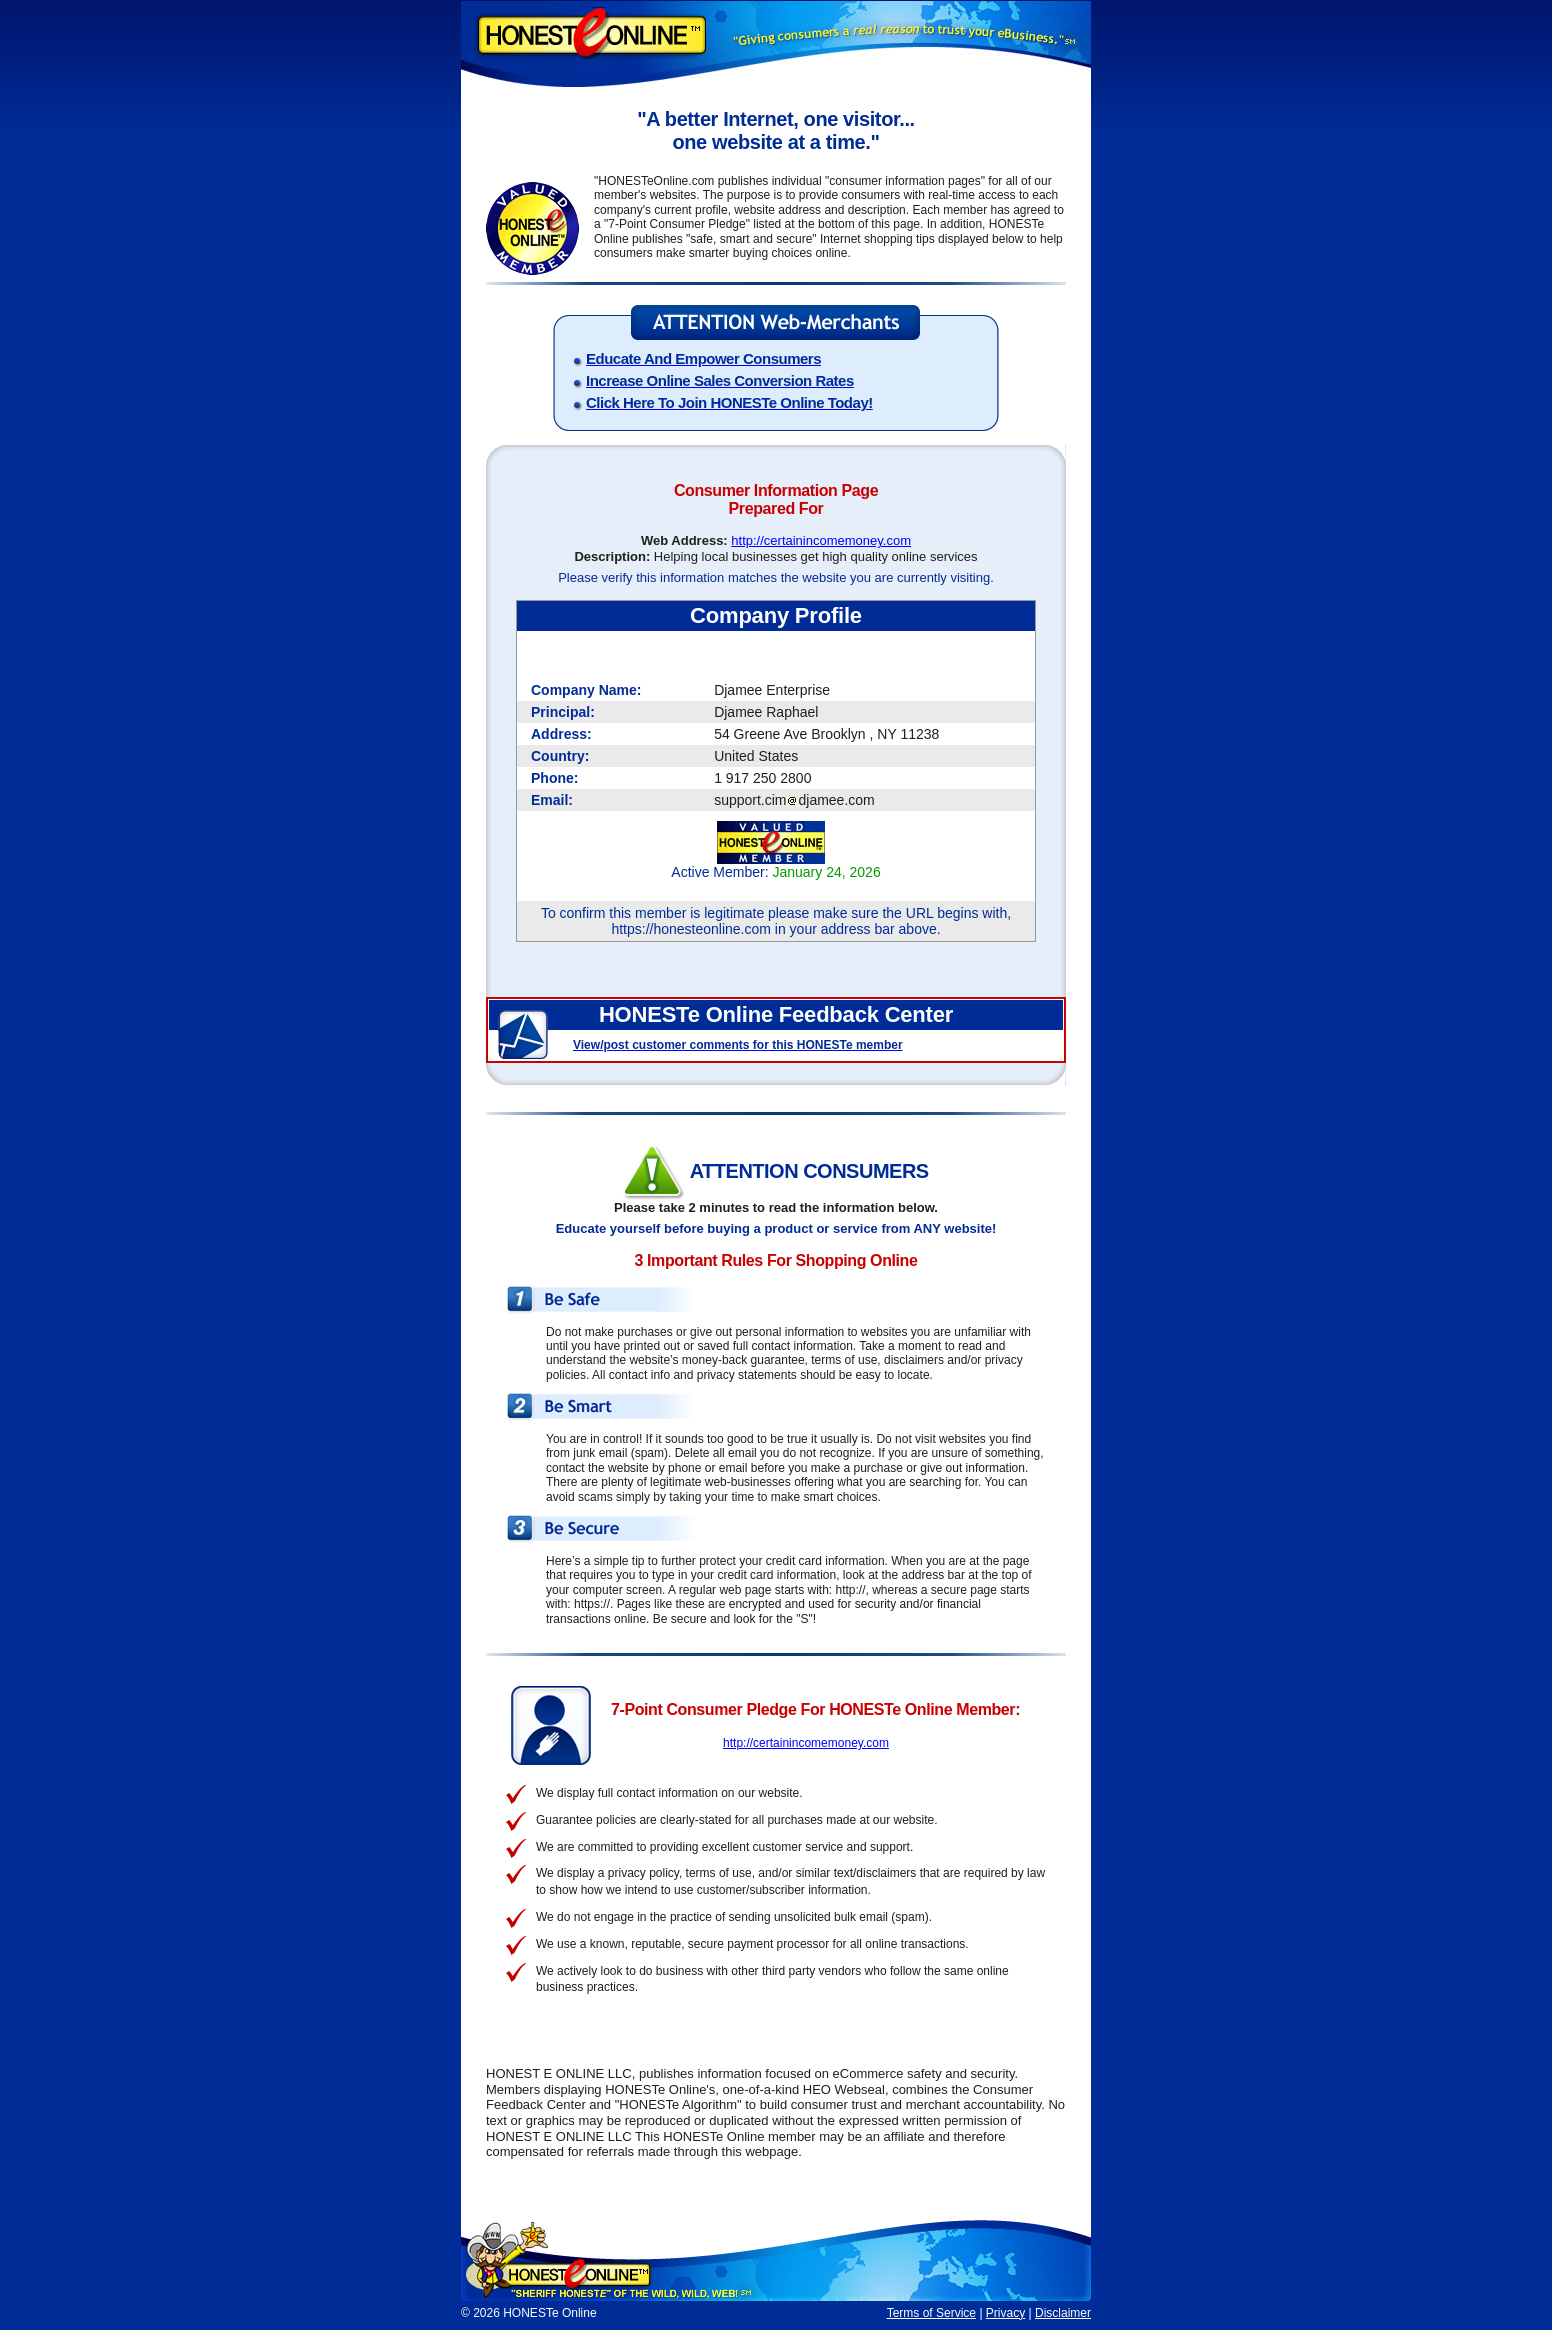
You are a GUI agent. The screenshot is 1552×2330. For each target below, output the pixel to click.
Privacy (1005, 2313)
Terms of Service (931, 2313)
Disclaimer (1063, 2313)
